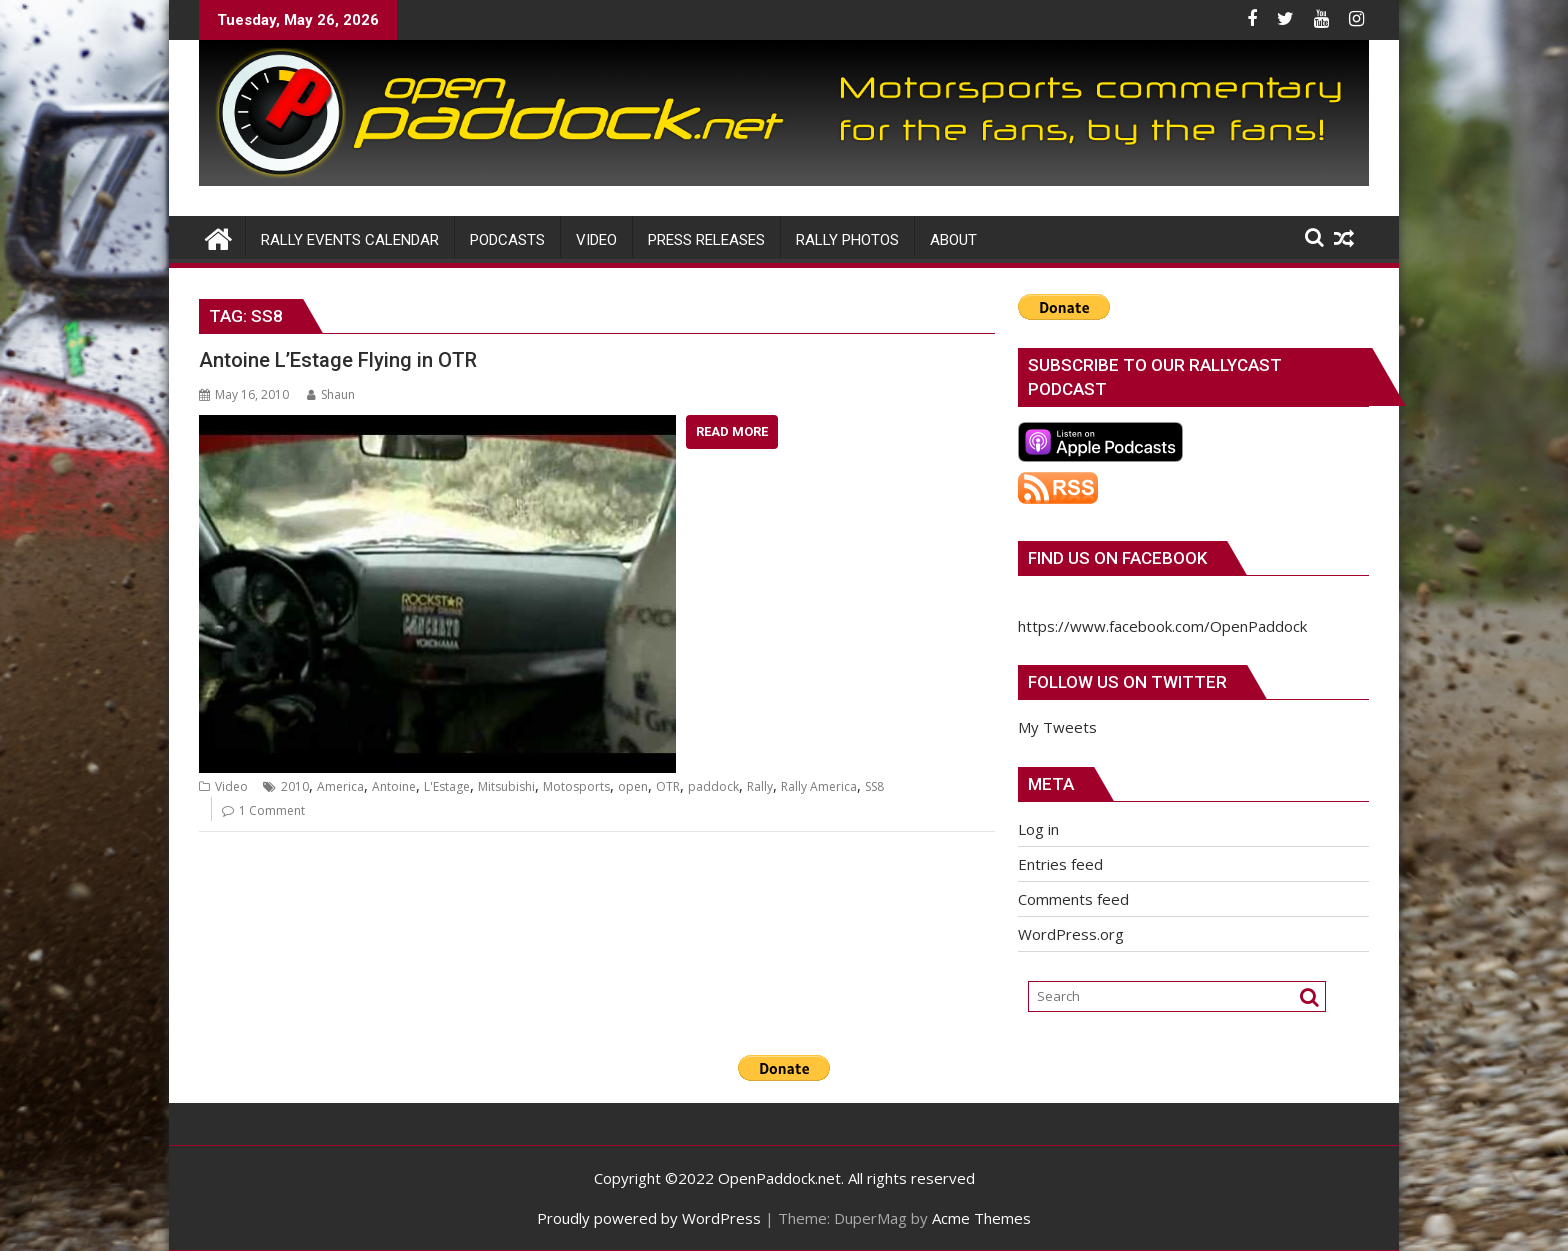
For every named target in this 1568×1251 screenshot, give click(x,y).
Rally (760, 786)
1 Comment (272, 810)
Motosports (576, 786)
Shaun (331, 394)
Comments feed (1073, 899)
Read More (732, 431)
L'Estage (447, 786)
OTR (668, 786)
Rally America (819, 786)
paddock (713, 786)
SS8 (874, 786)
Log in (1038, 829)
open (633, 786)
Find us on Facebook (1117, 558)
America (340, 786)
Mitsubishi (506, 786)
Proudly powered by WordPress (649, 1218)
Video (231, 786)
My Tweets (1057, 727)
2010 (295, 786)
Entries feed (1060, 864)
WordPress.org (1071, 934)
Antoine (394, 786)
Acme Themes (981, 1218)
